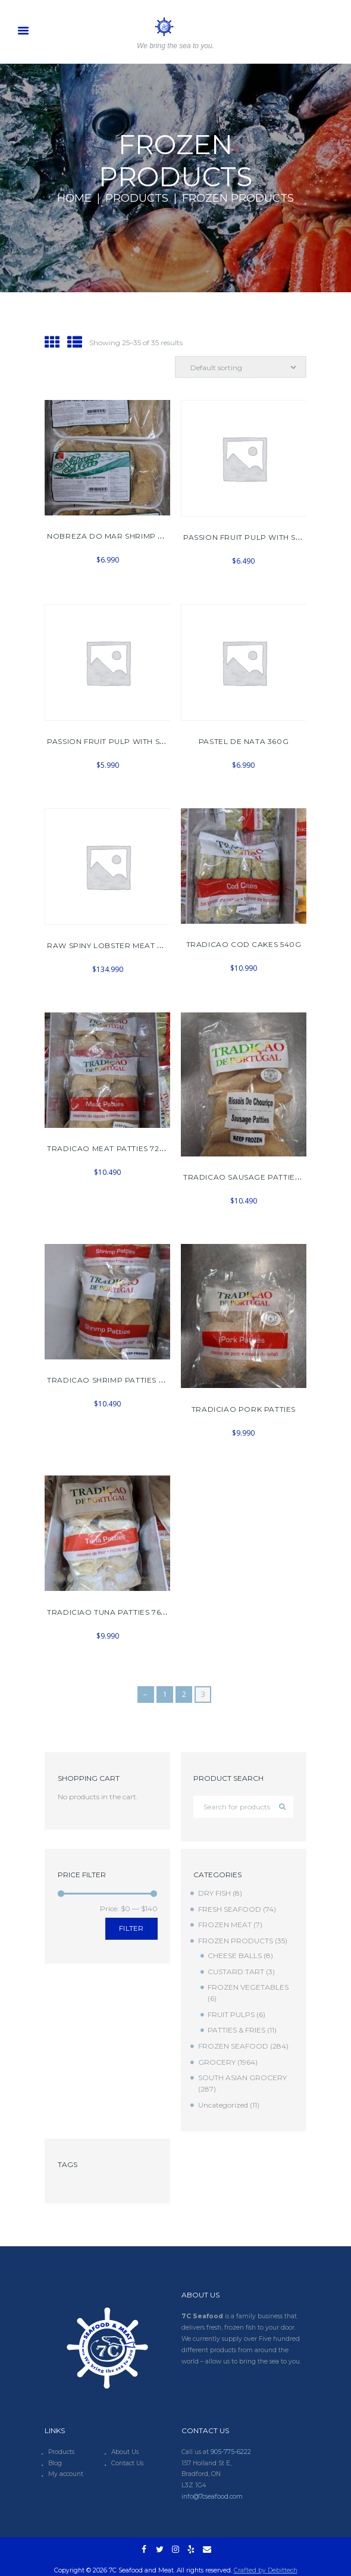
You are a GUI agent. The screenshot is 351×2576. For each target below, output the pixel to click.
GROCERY (217, 2062)
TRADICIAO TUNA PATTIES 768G (109, 1612)
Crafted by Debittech (265, 2570)
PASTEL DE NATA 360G (244, 741)
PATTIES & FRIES (236, 2029)
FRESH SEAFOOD (229, 1909)
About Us (125, 2452)
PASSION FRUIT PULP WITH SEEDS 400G (262, 537)
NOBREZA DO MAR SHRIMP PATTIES (118, 536)
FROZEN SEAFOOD (233, 2046)
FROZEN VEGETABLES (248, 1987)
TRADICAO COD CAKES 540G (244, 944)
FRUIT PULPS (231, 2014)
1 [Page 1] (165, 1694)
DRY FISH (214, 1893)
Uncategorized (223, 2104)
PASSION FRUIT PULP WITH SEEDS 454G (125, 741)
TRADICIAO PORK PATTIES (244, 1409)
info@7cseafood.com (212, 2496)
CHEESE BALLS (235, 1955)
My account (65, 2474)
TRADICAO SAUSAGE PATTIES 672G (252, 1177)
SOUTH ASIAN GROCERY (242, 2077)
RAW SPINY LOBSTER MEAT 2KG (110, 945)
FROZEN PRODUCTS (235, 1940)
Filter (131, 1928)
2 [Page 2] (184, 1694)
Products (136, 198)
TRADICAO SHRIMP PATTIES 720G (113, 1379)
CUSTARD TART (236, 1971)
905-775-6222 (231, 2452)
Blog (55, 2463)
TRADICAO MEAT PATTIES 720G (109, 1148)
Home (74, 198)
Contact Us (127, 2463)
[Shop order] (240, 367)
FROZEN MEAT (225, 1924)
